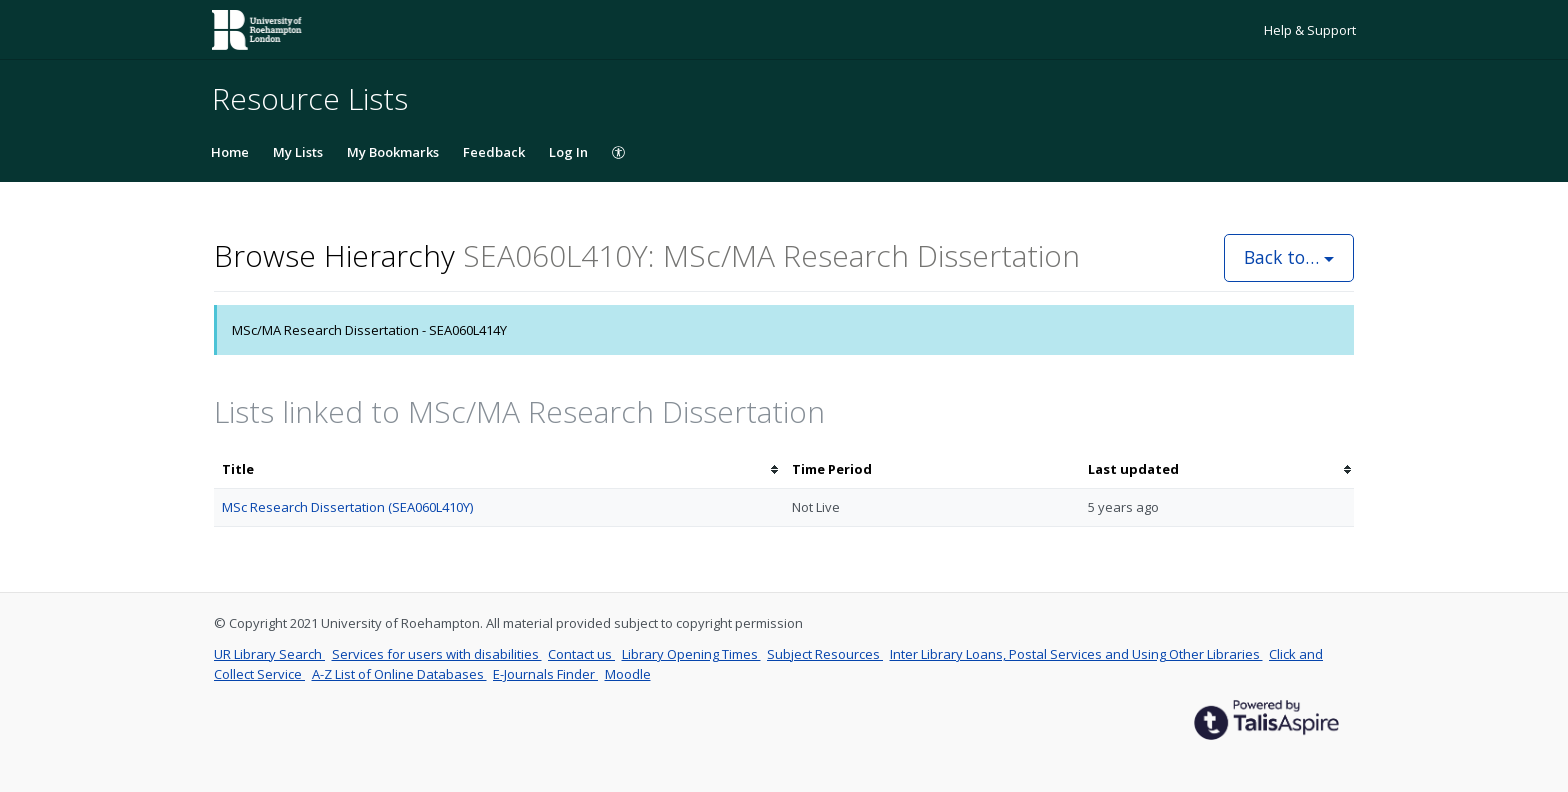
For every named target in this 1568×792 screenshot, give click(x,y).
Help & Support (1310, 30)
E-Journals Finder (545, 674)
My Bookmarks (393, 152)
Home (230, 152)
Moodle (628, 674)
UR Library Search (269, 654)
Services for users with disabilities (437, 654)
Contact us (581, 654)
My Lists (298, 152)
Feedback (494, 152)
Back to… (1289, 257)
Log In (568, 152)
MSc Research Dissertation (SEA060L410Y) (347, 507)
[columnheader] (499, 469)
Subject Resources (825, 654)
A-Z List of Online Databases (399, 674)
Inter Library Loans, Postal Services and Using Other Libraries (1076, 654)
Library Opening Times (691, 654)
